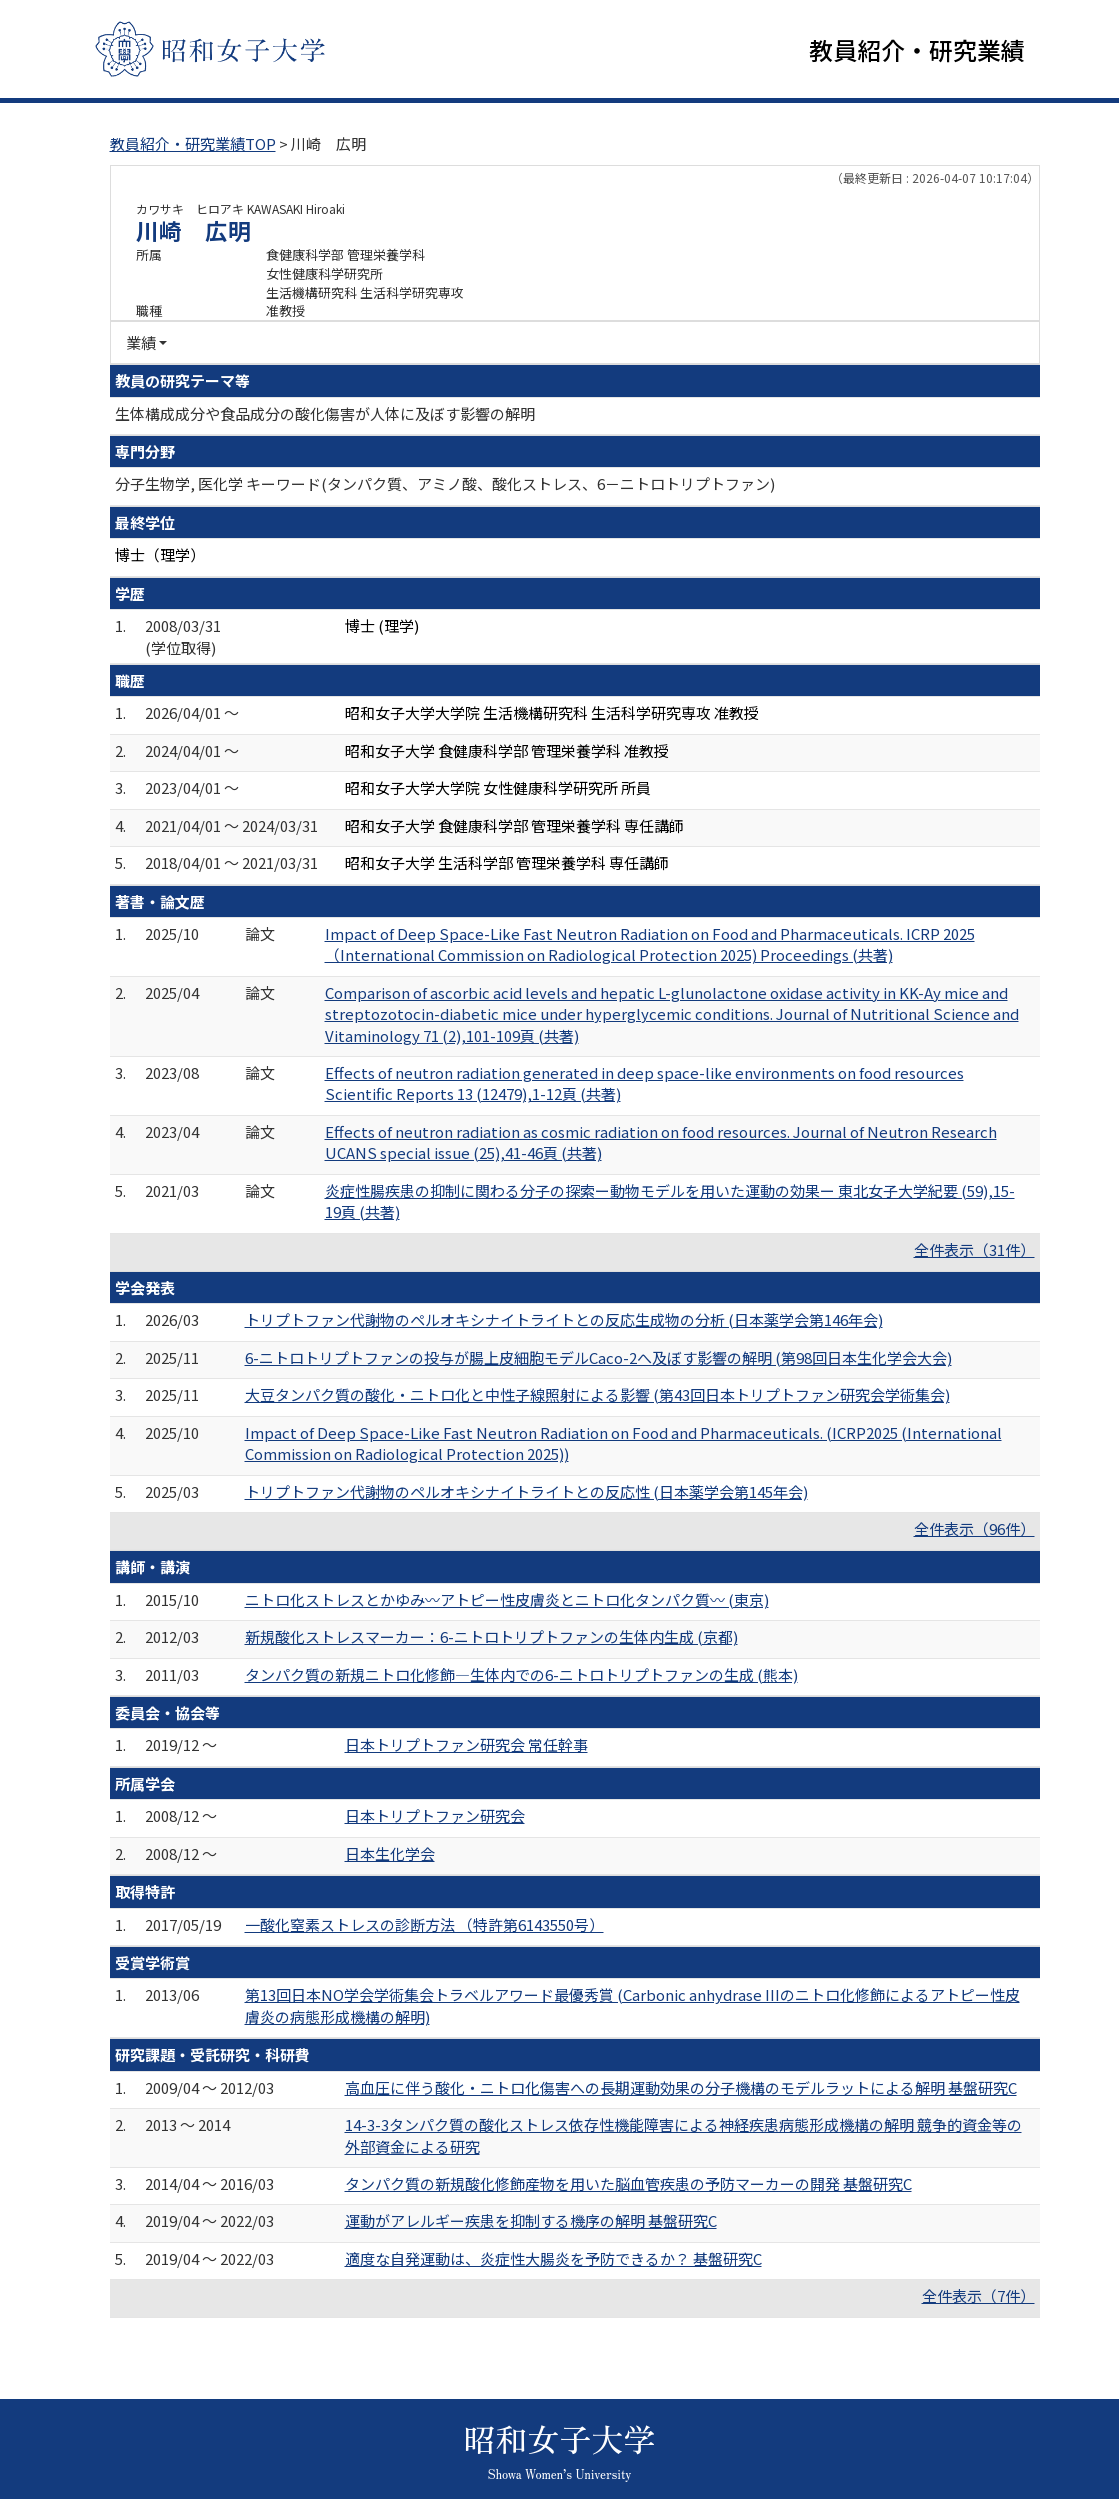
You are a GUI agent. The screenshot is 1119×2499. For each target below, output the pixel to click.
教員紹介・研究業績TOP (193, 145)
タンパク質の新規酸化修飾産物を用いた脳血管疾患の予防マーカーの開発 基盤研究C (628, 2185)
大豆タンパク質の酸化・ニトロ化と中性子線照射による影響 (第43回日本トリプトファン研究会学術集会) (597, 1396)
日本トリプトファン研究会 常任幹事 (466, 1746)
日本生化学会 (390, 1855)
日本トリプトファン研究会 (435, 1817)
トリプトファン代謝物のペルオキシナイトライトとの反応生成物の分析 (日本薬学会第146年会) (564, 1321)
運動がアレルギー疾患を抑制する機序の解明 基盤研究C (531, 2222)
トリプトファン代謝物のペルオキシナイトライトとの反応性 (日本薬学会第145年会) (526, 1492)
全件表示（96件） (974, 1530)
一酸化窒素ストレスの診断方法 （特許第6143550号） (424, 1925)
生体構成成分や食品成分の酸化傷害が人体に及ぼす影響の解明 (325, 414)
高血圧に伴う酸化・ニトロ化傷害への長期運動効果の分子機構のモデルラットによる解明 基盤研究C (681, 2089)
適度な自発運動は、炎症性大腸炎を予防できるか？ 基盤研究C (553, 2260)
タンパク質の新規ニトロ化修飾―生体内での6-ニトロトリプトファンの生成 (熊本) (521, 1675)
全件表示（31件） (974, 1250)
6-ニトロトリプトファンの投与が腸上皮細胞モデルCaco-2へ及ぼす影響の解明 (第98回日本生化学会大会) (598, 1359)
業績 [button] (141, 344)
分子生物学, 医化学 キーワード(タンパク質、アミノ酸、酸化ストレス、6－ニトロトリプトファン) (445, 485)
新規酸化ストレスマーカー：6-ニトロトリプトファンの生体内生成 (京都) (491, 1638)
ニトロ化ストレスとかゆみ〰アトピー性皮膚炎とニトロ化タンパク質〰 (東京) (507, 1601)
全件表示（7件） (978, 2297)
